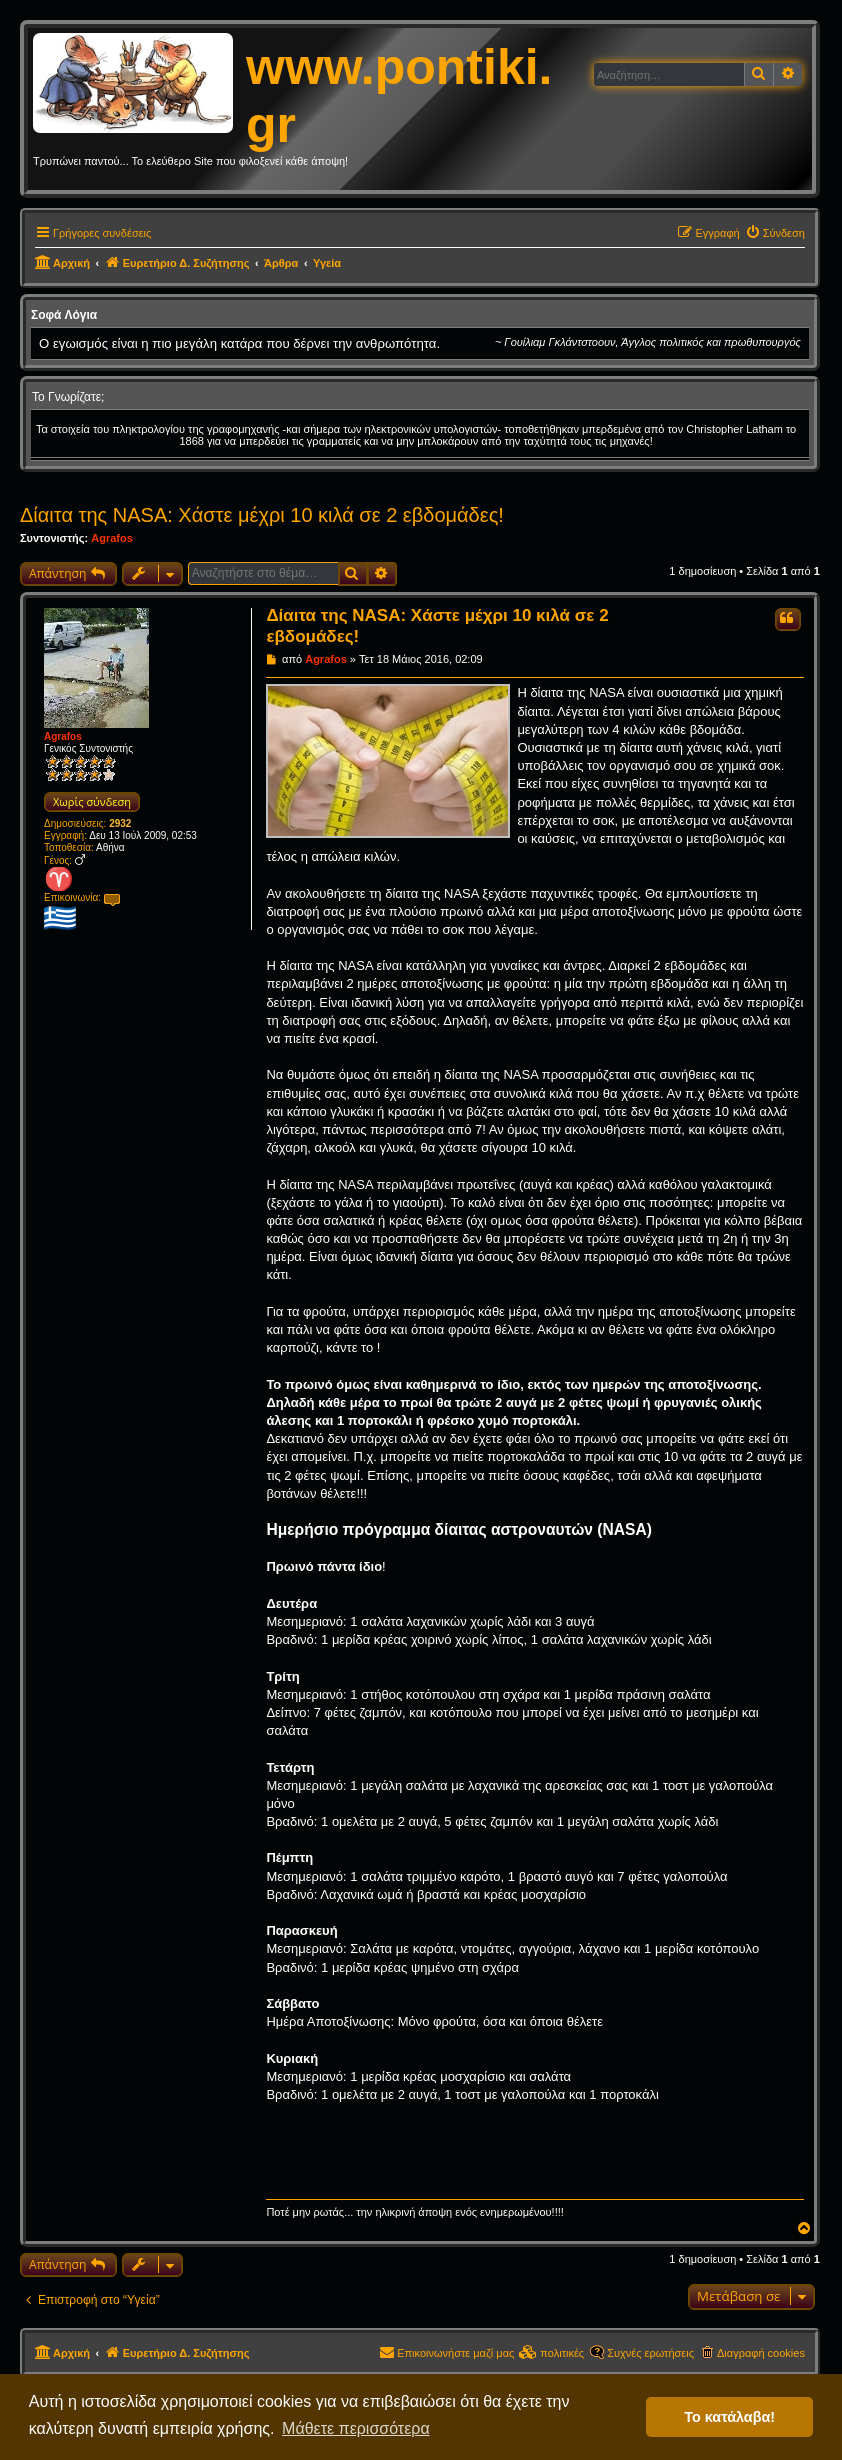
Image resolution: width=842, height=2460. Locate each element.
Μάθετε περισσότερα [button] (356, 2428)
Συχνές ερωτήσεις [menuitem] (650, 2353)
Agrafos (112, 538)
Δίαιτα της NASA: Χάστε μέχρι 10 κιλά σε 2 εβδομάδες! (262, 515)
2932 (120, 823)
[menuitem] (775, 233)
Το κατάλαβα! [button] (729, 2417)
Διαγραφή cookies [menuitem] (761, 2353)
